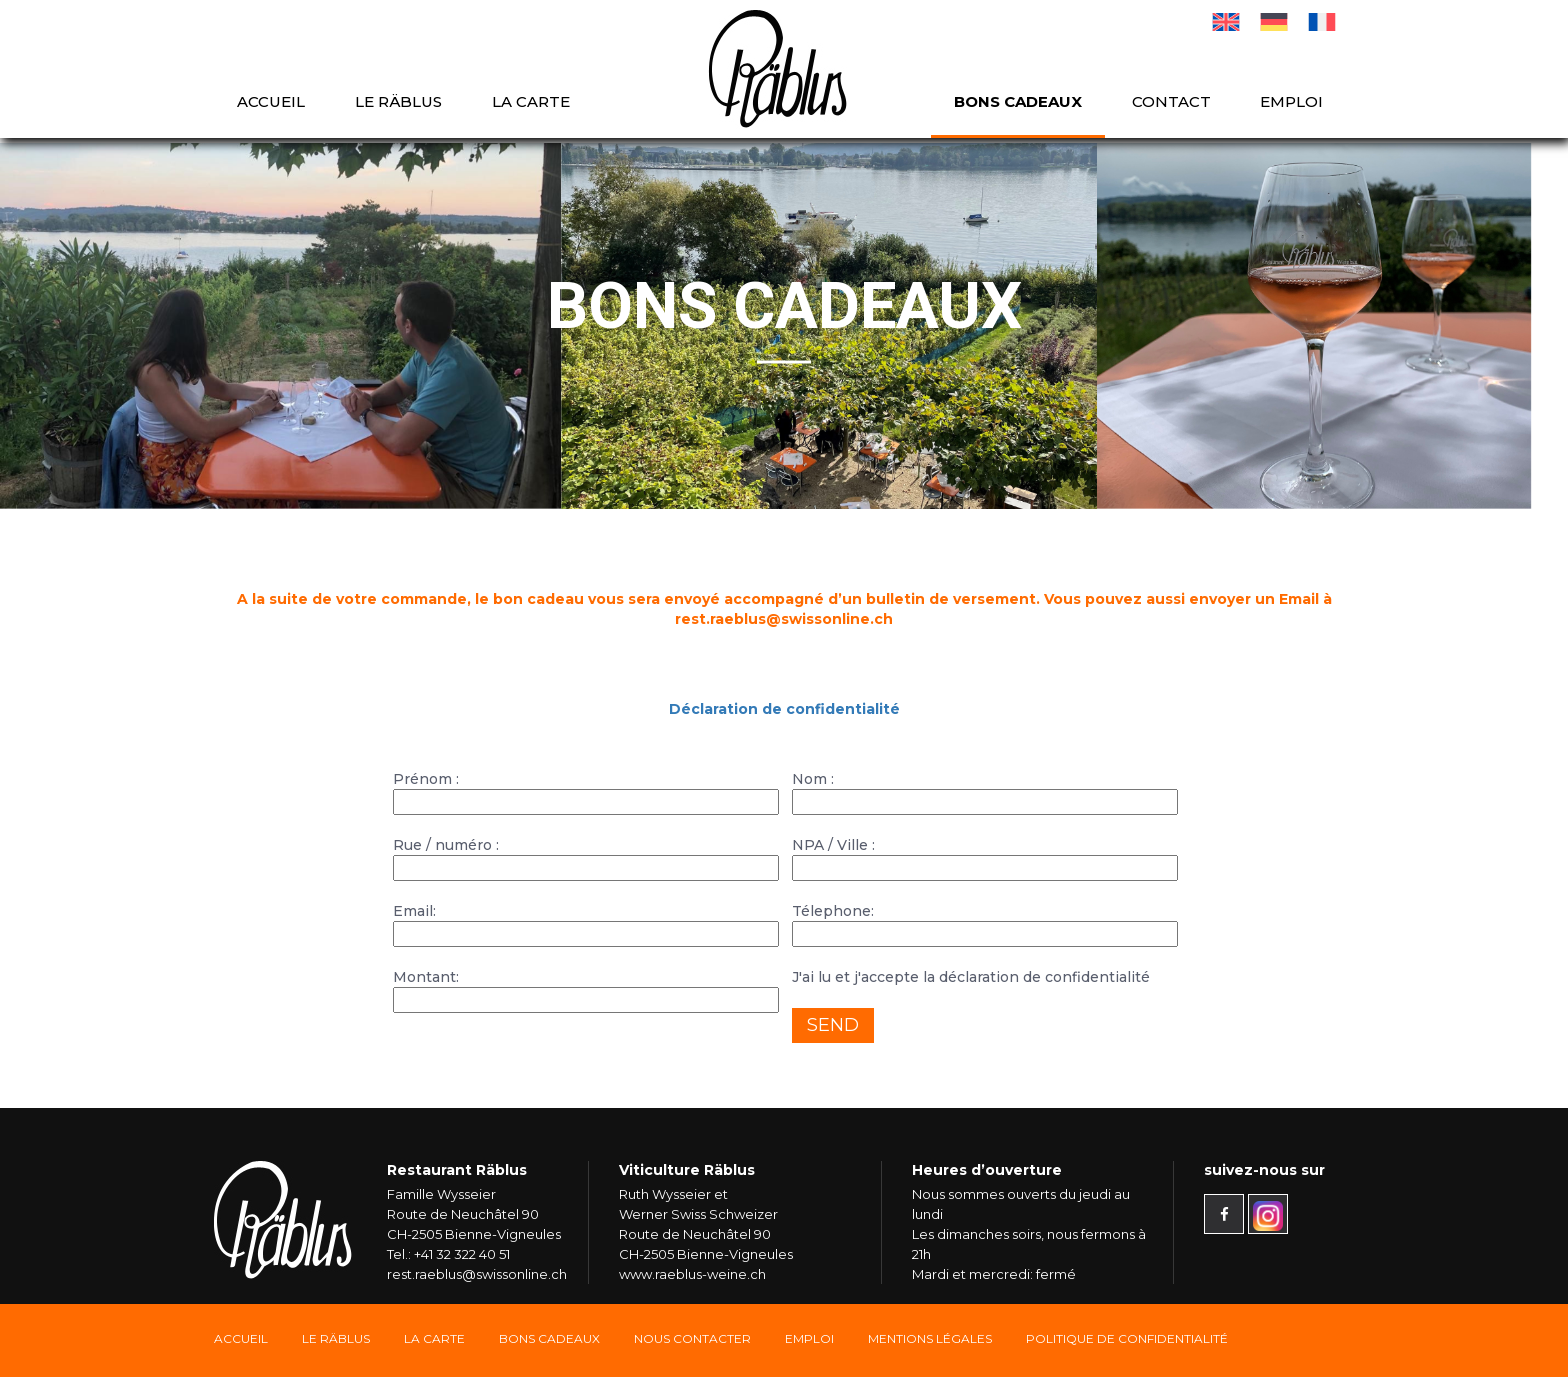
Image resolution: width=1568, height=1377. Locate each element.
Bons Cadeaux (549, 1338)
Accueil (271, 101)
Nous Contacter (692, 1338)
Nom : (983, 790)
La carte (531, 101)
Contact (1171, 101)
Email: (584, 922)
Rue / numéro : (584, 856)
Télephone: (983, 922)
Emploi (1291, 101)
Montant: (584, 988)
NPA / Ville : (983, 856)
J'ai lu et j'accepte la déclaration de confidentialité (971, 977)
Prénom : (584, 790)
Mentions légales (930, 1338)
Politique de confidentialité (1127, 1338)
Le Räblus (398, 101)
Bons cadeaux (1018, 101)
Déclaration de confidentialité (784, 709)
